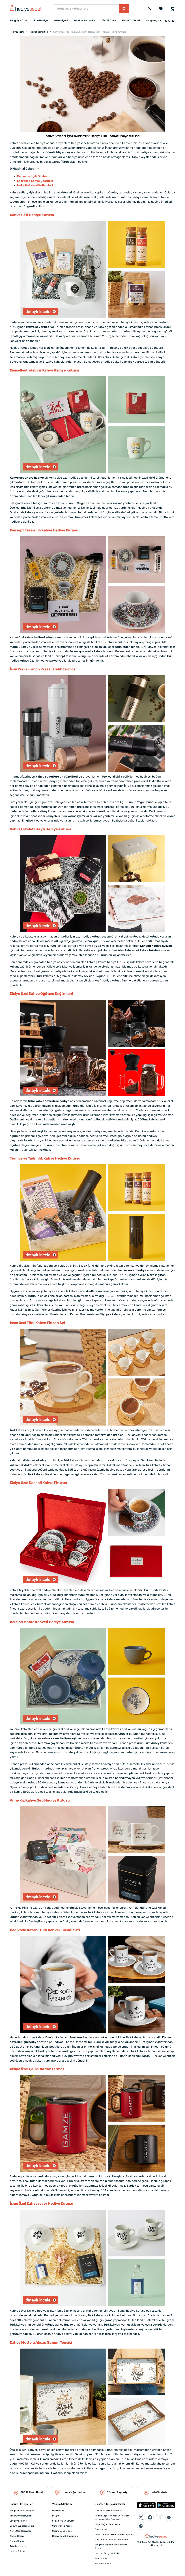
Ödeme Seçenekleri (62, 2531)
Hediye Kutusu (17, 2551)
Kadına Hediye (17, 2536)
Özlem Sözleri (101, 2529)
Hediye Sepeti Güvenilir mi (65, 2536)
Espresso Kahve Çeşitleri (35, 181)
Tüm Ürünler (108, 20)
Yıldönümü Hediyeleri (21, 2515)
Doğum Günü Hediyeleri (22, 2526)
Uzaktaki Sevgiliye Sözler (107, 2553)
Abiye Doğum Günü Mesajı (108, 2524)
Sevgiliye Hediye (18, 2521)
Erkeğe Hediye (17, 2541)
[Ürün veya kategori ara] (86, 8)
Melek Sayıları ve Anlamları (108, 2510)
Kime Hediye (40, 20)
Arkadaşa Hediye (18, 2546)
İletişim (56, 2515)
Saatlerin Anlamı (103, 2563)
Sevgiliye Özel (18, 20)
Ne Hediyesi (60, 20)
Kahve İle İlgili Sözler (32, 176)
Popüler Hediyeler (84, 20)
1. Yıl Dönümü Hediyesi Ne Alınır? (111, 2539)
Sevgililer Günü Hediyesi (22, 2510)
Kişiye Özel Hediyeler (20, 2531)
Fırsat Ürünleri (131, 20)
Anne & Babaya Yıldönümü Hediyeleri (114, 2534)
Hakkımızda (58, 2510)
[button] (170, 21)
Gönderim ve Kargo (62, 2526)
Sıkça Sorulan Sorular (63, 2521)
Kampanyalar (154, 20)
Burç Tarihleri (101, 2558)
